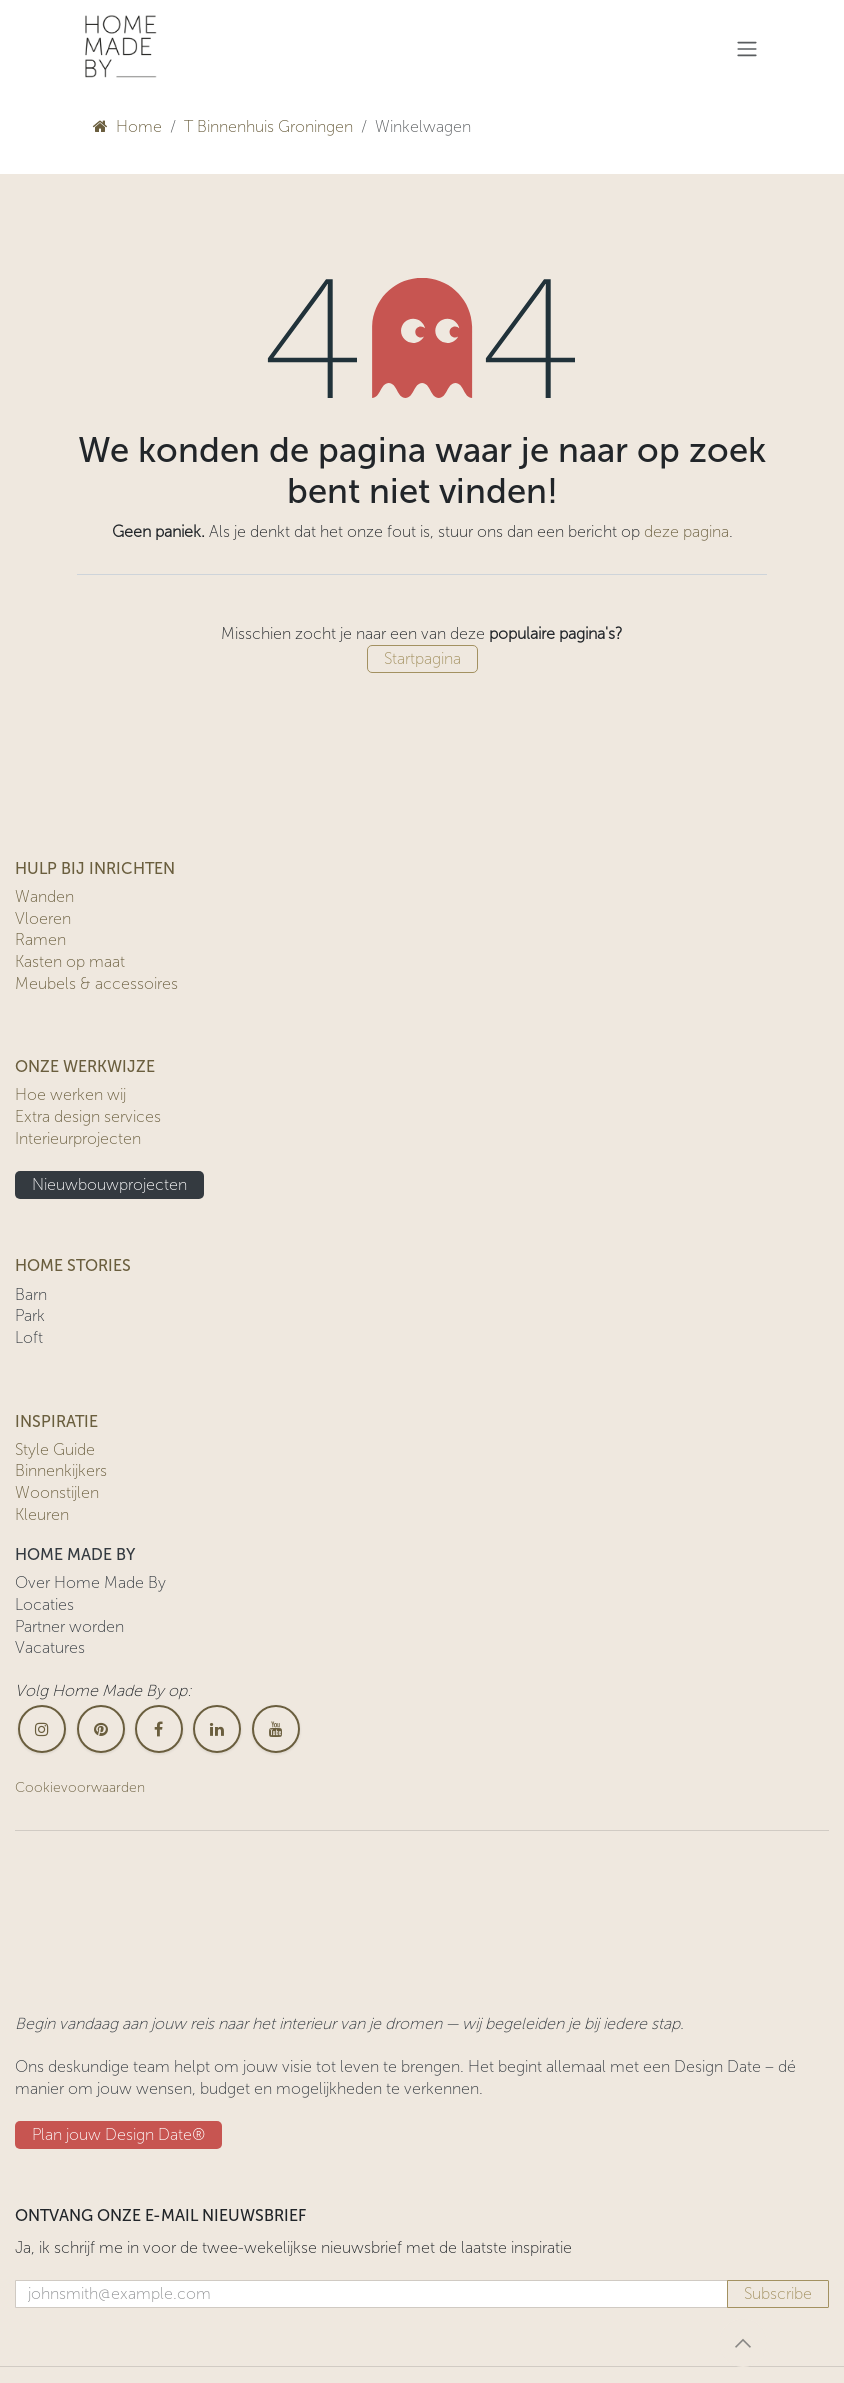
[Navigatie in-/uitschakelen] (747, 48)
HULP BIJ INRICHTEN (95, 868)
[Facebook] (159, 1729)
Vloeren (43, 918)
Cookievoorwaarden (80, 1787)
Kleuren (42, 1514)
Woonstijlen (57, 1492)
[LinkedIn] (217, 1729)
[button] (743, 2343)
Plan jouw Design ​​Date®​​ (118, 2134)
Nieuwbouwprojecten (109, 1184)
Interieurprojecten (78, 1138)
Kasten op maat (70, 961)
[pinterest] (101, 1729)
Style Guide (55, 1449)
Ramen (40, 939)
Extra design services (88, 1116)
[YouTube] (276, 1729)
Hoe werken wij (70, 1094)
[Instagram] (42, 1729)
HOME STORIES (73, 1265)
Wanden (44, 896)
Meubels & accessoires (96, 983)
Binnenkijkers (61, 1470)
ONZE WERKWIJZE (85, 1066)
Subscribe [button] (778, 2293)
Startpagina (422, 658)
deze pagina (686, 531)
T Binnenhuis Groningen (268, 126)
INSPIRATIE (56, 1421)
